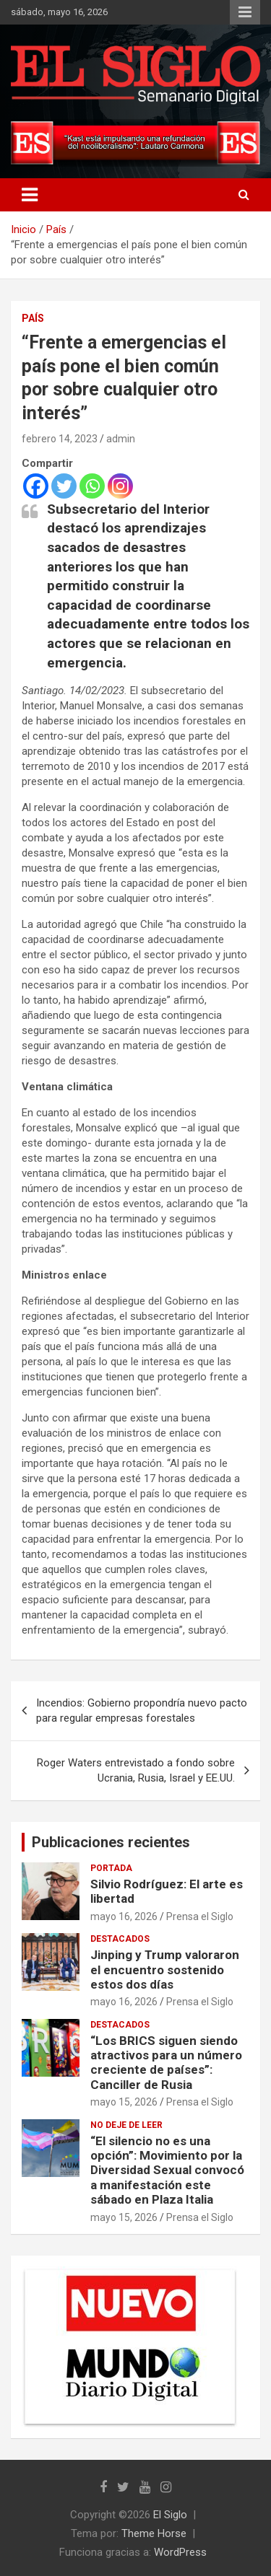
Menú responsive (245, 12)
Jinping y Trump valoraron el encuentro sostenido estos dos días (164, 1970)
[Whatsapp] (92, 486)
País (33, 318)
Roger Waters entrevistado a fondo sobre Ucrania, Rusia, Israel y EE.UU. (136, 1770)
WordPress (180, 2552)
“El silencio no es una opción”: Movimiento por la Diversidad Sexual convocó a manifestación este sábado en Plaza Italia (167, 2170)
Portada (111, 1868)
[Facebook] (35, 486)
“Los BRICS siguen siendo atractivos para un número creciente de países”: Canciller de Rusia (166, 2062)
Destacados (120, 1939)
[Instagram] (120, 486)
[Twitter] (64, 486)
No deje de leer (126, 2125)
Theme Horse (153, 2533)
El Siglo (170, 2514)
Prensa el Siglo (199, 1916)
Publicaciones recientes (111, 1842)
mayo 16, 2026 (124, 1916)
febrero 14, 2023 (60, 438)
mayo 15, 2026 (124, 2102)
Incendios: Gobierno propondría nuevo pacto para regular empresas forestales (141, 1710)
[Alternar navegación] (29, 194)
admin (120, 438)
